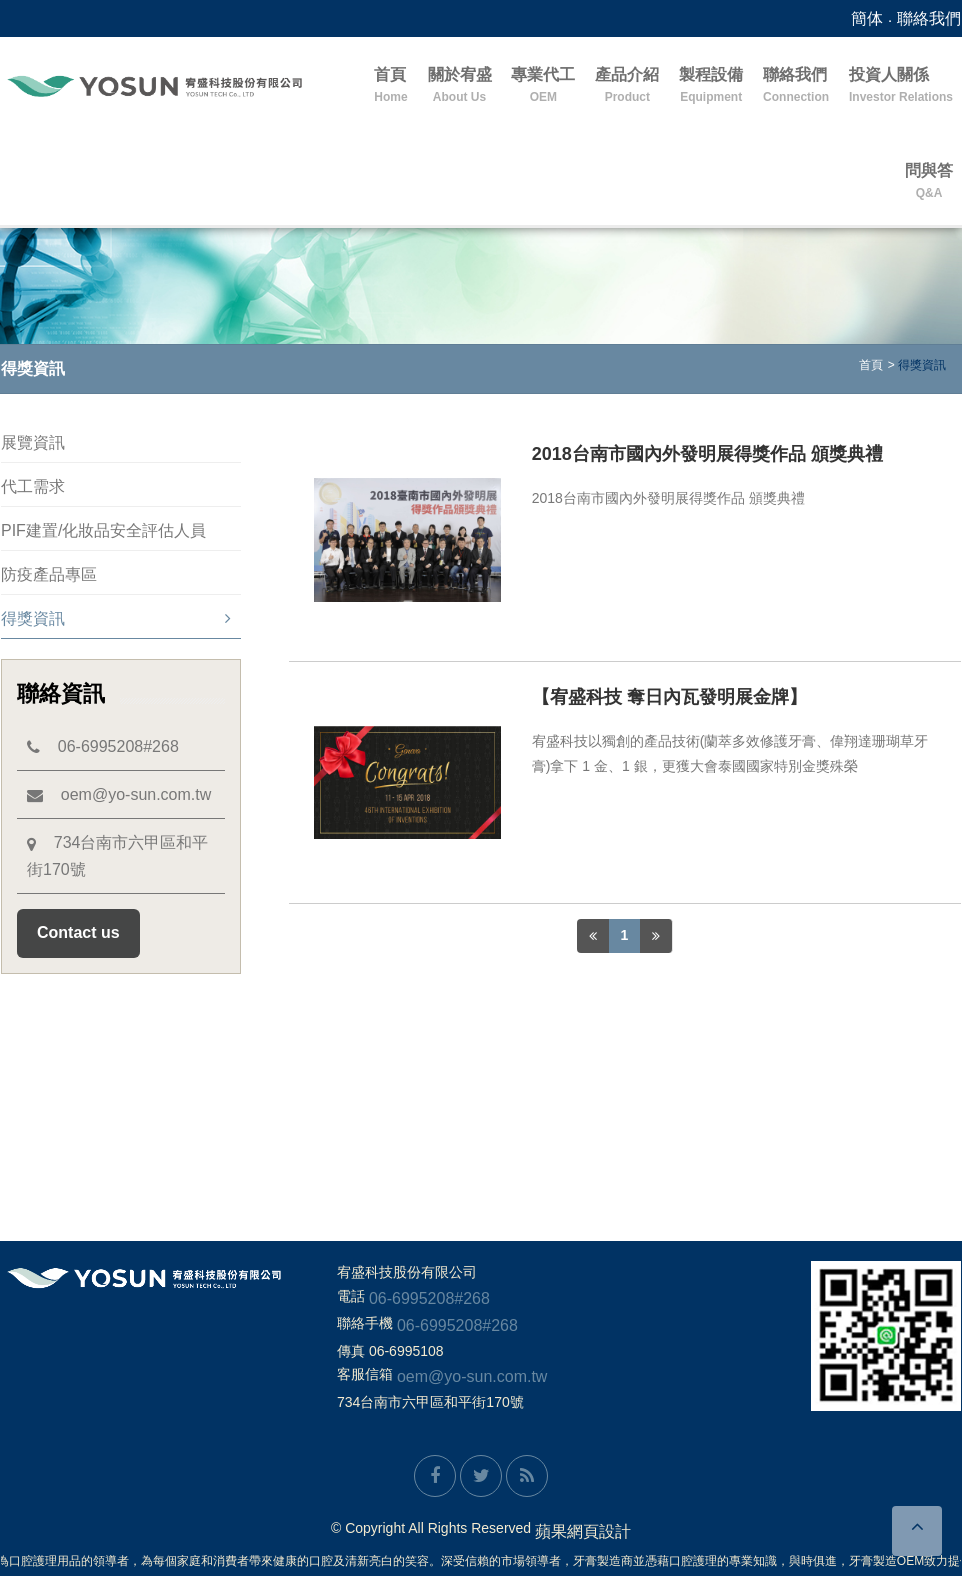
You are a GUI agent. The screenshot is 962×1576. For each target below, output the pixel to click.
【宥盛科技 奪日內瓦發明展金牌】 (669, 697)
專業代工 (543, 86)
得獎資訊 (116, 618)
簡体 (867, 18)
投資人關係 (901, 86)
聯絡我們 (929, 18)
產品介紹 (627, 86)
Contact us (78, 932)
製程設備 (711, 86)
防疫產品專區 (49, 574)
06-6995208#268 (103, 746)
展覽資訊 (33, 442)
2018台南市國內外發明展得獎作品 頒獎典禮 (707, 454)
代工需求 (33, 486)
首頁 (390, 86)
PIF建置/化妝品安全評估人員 (103, 530)
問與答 (929, 182)
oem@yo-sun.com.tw (119, 794)
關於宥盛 (460, 86)
